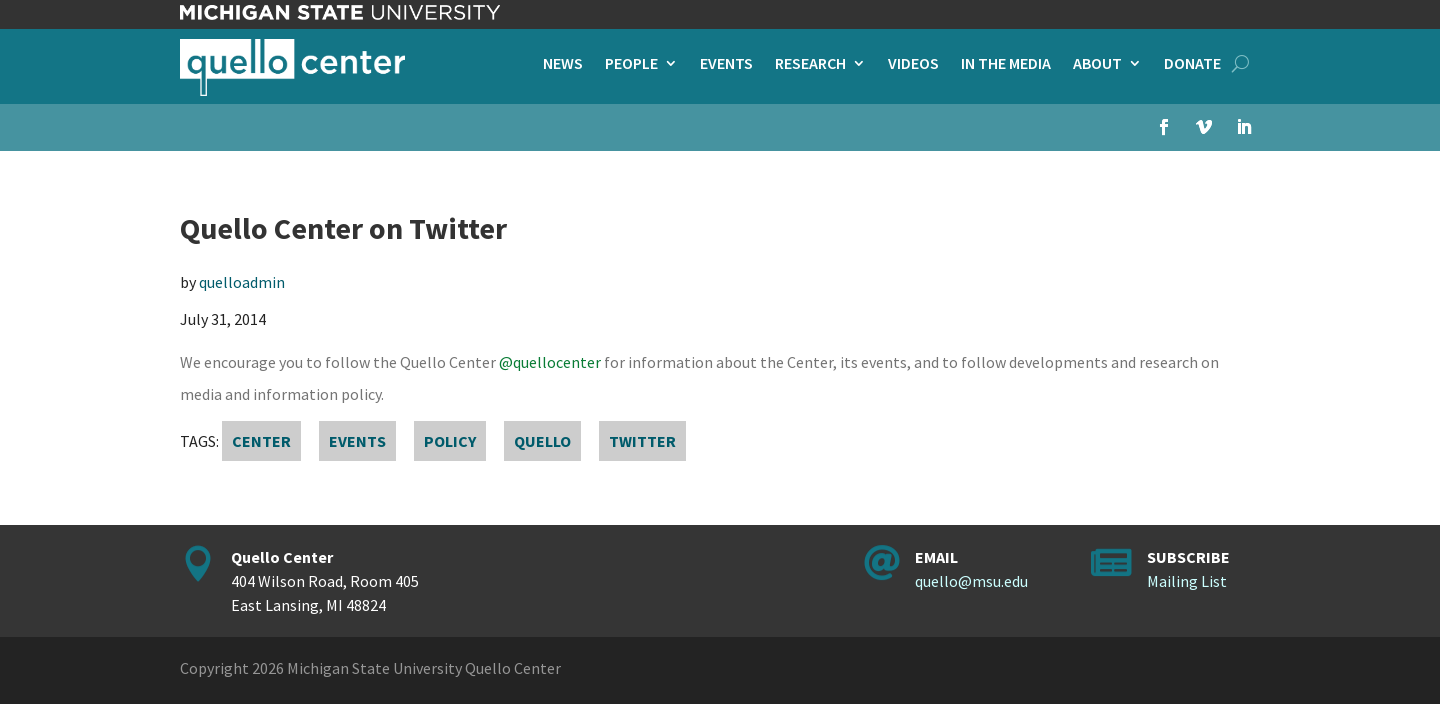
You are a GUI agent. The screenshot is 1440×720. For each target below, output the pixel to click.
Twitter (642, 441)
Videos (913, 64)
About (1097, 64)
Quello (542, 441)
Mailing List (1187, 581)
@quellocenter (550, 362)
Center (261, 441)
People (631, 64)
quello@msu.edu (971, 581)
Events (726, 64)
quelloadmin (242, 282)
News (563, 64)
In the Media (1006, 64)
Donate (1192, 64)
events (357, 441)
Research (810, 64)
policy (450, 441)
